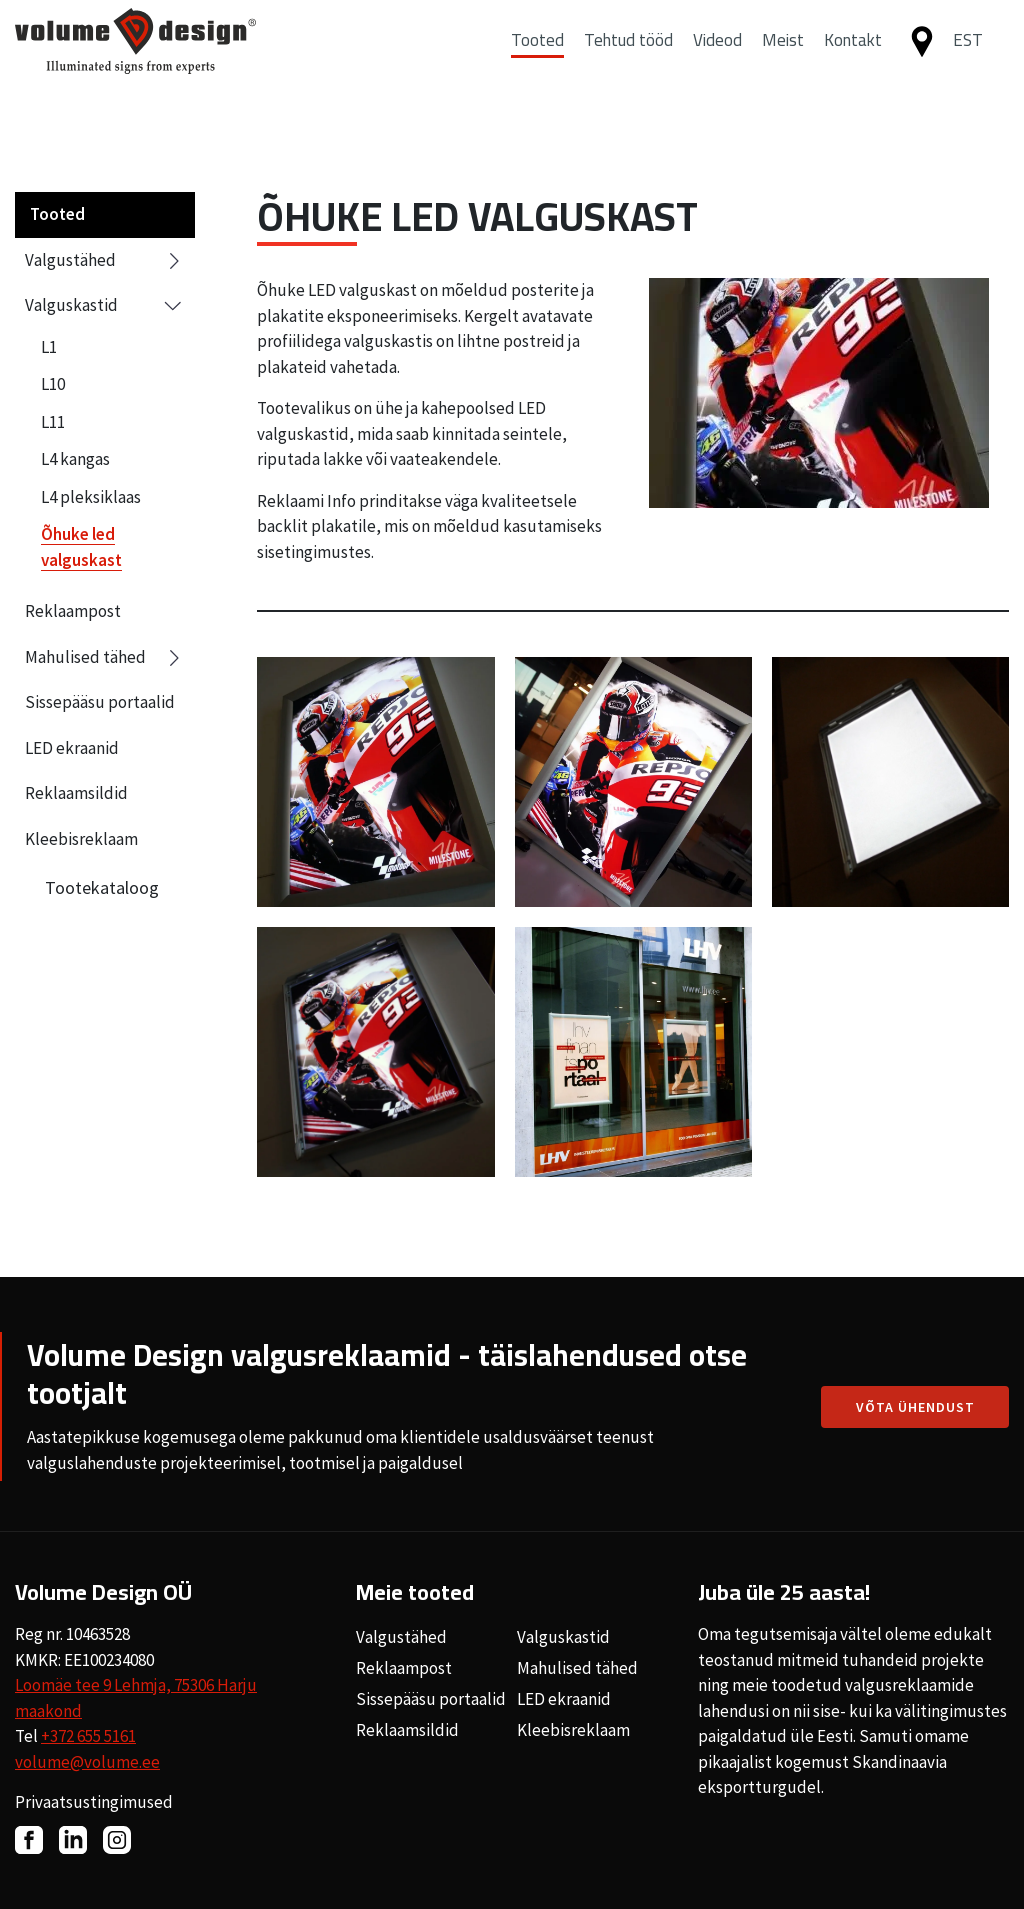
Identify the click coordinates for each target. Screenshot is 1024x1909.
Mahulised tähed (105, 658)
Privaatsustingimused (94, 1802)
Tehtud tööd (628, 63)
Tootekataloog (102, 887)
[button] (976, 64)
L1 (49, 347)
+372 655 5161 (88, 1736)
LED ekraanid (72, 748)
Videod (717, 63)
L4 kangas (75, 459)
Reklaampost (73, 611)
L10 (53, 384)
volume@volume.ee (87, 1762)
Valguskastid (105, 305)
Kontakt (853, 63)
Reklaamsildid (76, 793)
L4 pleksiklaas (91, 497)
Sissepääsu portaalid (100, 702)
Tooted (537, 63)
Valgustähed (105, 261)
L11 (53, 422)
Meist (783, 63)
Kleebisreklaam (81, 839)
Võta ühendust (915, 1407)
